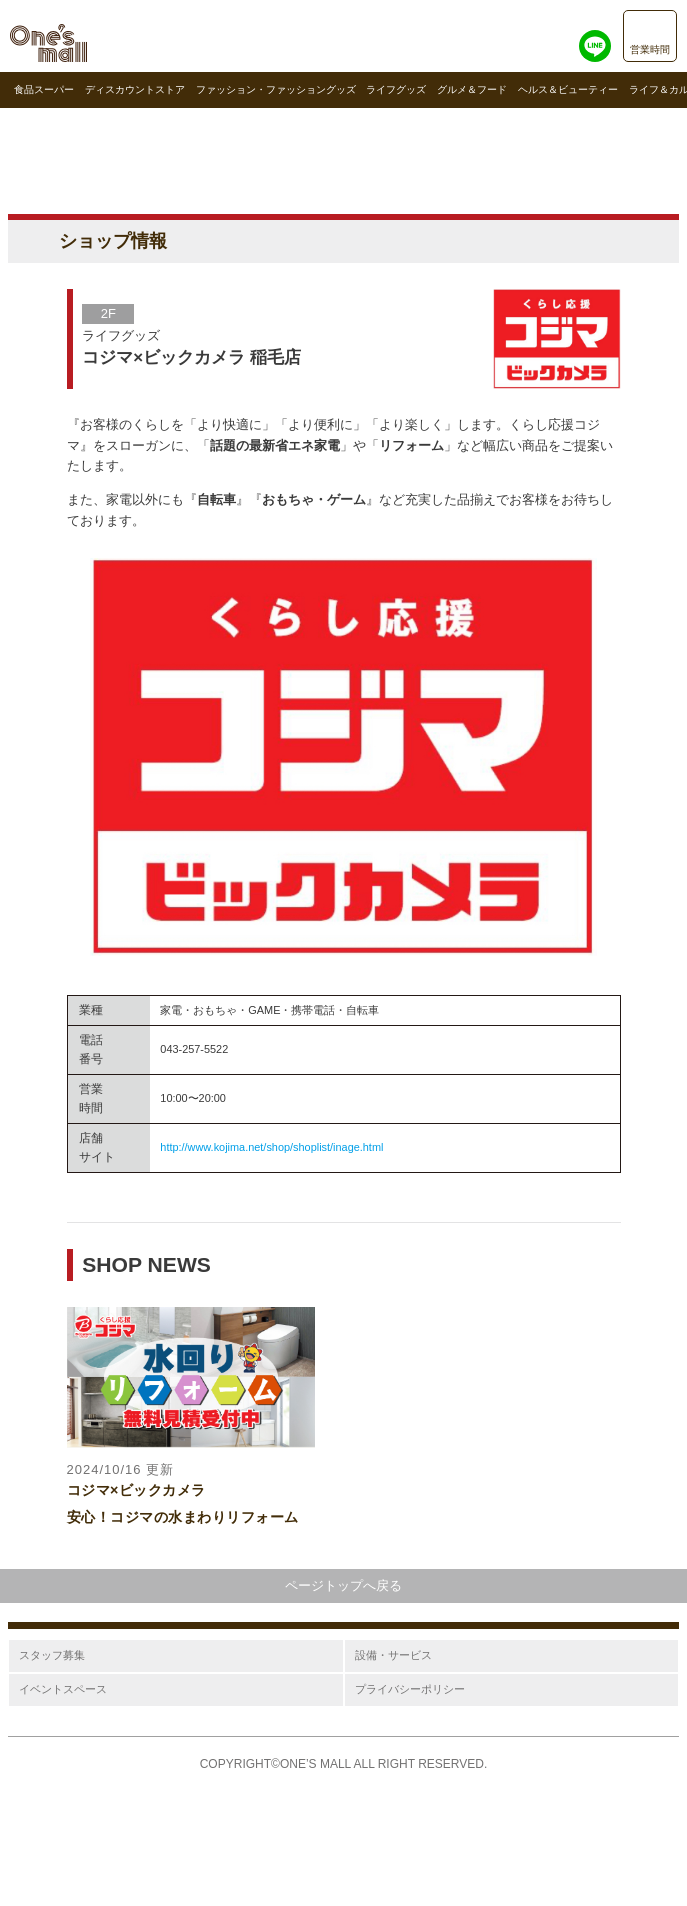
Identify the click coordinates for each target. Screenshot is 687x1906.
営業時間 (650, 49)
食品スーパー (44, 89)
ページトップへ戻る (343, 1585)
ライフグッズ (396, 89)
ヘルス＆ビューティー (568, 89)
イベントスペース (63, 1689)
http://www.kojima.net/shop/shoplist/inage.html (271, 1147)
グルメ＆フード (472, 89)
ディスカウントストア (135, 89)
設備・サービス (393, 1655)
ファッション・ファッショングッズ (276, 89)
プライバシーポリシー (410, 1689)
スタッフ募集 (52, 1655)
